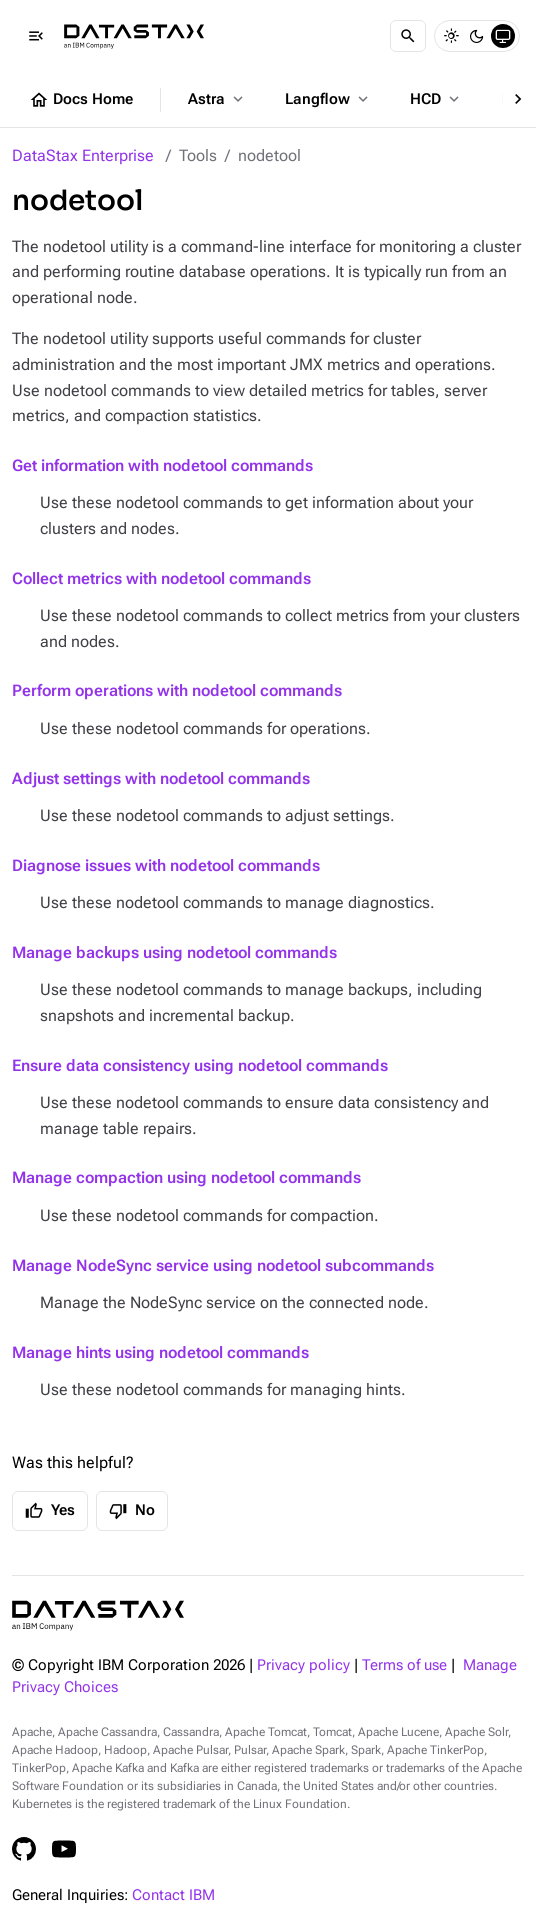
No (132, 1511)
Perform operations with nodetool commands (177, 690)
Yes (50, 1511)
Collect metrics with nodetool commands (161, 578)
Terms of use (404, 1665)
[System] (503, 36)
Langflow (328, 99)
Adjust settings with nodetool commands (161, 778)
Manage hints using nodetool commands (160, 1352)
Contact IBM (173, 1895)
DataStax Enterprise (83, 155)
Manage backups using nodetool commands (174, 952)
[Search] (408, 36)
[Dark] (477, 36)
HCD (436, 99)
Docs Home (81, 100)
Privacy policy (303, 1665)
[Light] (451, 36)
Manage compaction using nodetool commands (186, 1177)
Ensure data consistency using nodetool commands (200, 1065)
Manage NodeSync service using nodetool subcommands (223, 1265)
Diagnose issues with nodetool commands (166, 865)
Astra (217, 99)
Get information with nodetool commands (162, 465)
